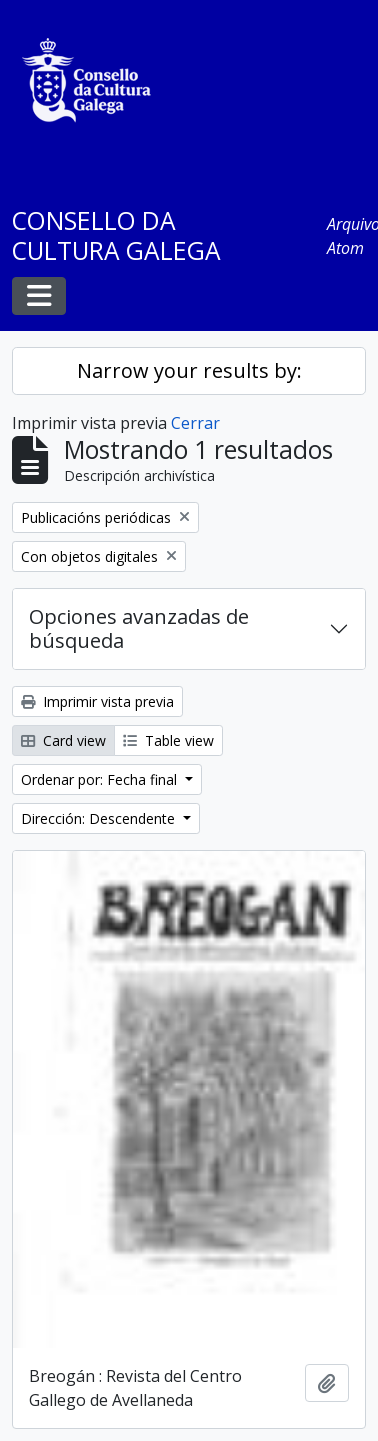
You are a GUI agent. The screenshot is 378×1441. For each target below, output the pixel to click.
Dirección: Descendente (100, 818)
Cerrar (195, 423)
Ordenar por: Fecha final (101, 779)
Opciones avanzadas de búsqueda (139, 628)
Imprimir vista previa (97, 701)
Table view (168, 740)
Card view (63, 740)
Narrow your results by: (189, 370)
